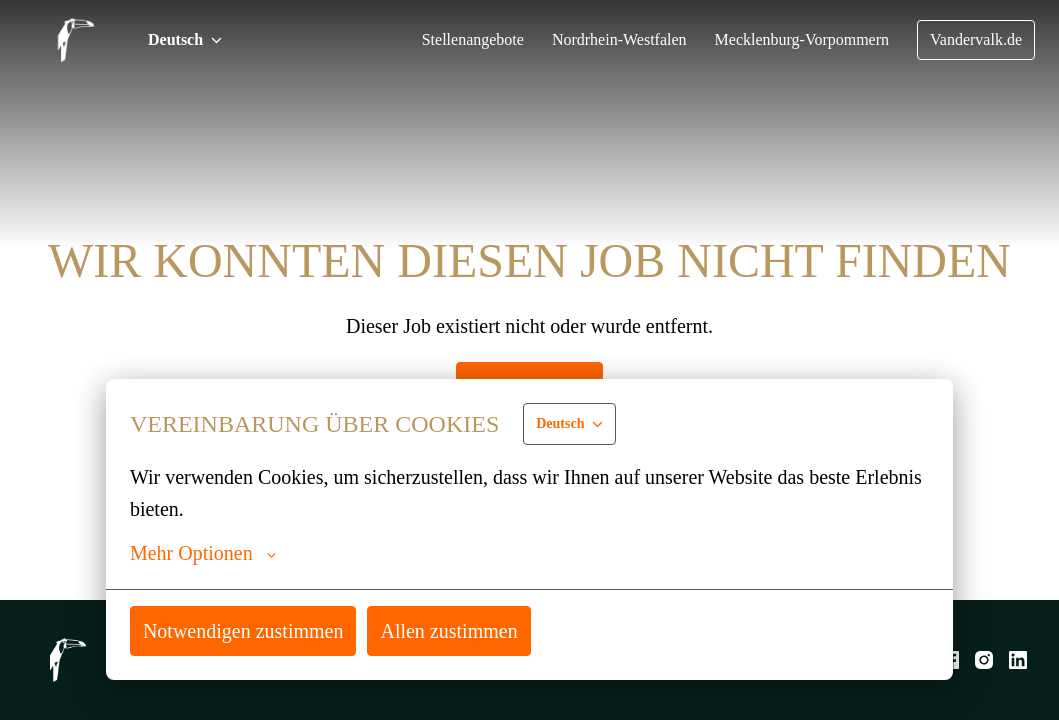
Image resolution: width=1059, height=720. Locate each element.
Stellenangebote (448, 40)
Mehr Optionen (204, 553)
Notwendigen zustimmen (249, 630)
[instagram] (984, 660)
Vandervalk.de (974, 40)
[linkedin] (1018, 660)
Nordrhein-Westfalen (603, 40)
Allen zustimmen (462, 630)
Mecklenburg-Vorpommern (793, 40)
